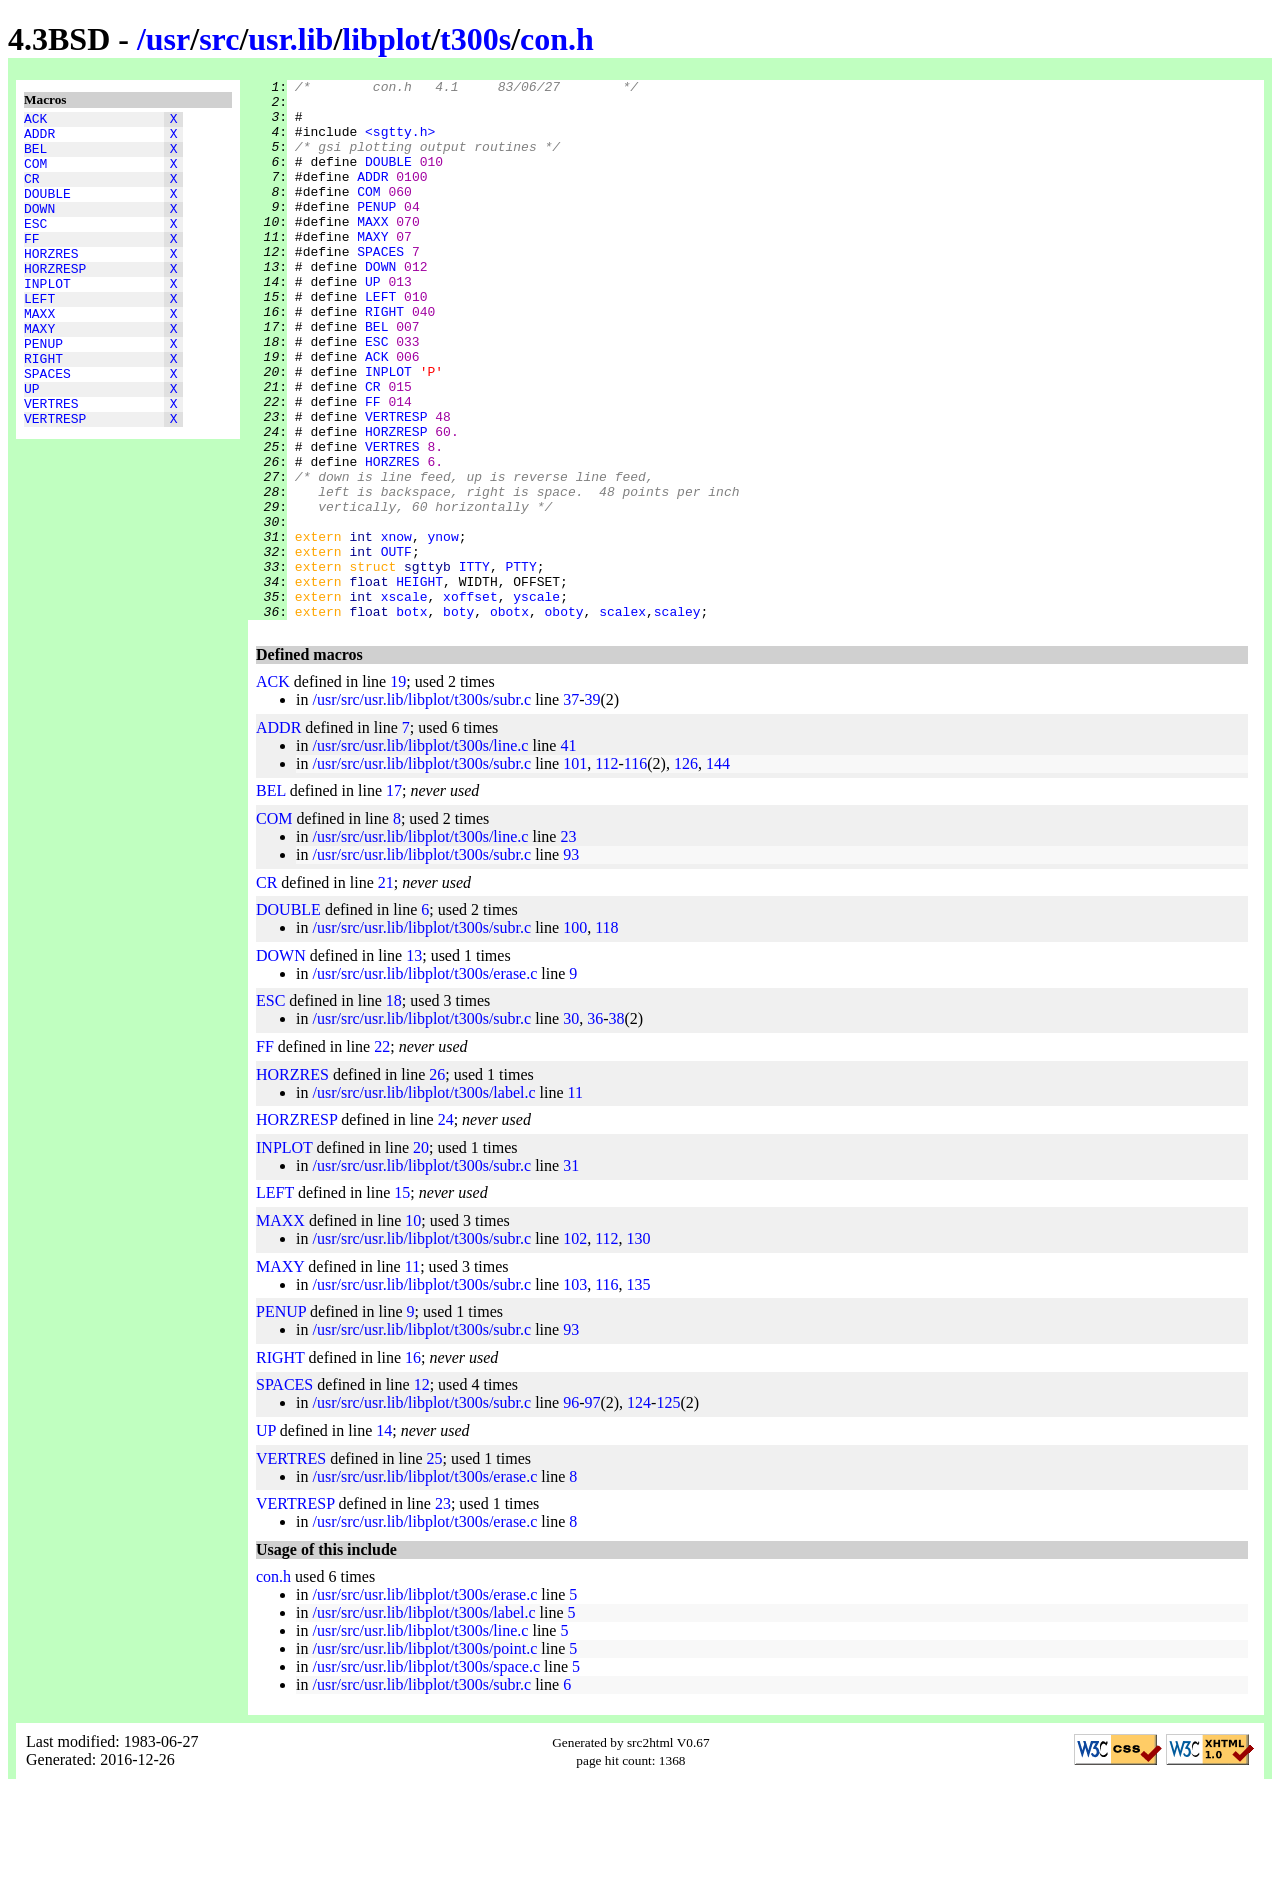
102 (575, 1346)
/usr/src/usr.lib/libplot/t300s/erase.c (424, 1081)
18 (394, 1108)
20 (421, 1255)
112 (606, 871)
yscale (536, 701)
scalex (622, 719)
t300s (475, 39)
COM (35, 175)
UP (32, 445)
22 (382, 1154)
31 (571, 1273)
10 (413, 1328)
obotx (509, 719)
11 (575, 1200)
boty (458, 719)
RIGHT (43, 409)
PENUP (43, 391)
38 (616, 1126)
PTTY (520, 665)
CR (32, 193)
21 (386, 990)
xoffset (470, 701)
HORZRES (51, 283)
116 (635, 871)
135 (639, 1392)
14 (384, 1538)
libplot (386, 39)
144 (718, 871)
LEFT (39, 337)
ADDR (39, 139)
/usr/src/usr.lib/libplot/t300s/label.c (423, 1200)
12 (422, 1492)
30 (571, 1126)
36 (595, 1126)
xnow (396, 629)
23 (568, 944)
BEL (35, 157)
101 (575, 871)
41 (568, 853)
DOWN (39, 229)
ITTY (474, 665)
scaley (677, 719)
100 (575, 1035)
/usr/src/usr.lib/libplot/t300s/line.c (420, 853)
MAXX (39, 355)
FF (32, 265)
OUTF (396, 647)
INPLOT (47, 319)
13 (414, 1063)
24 (446, 1227)
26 (437, 1182)
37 (571, 807)
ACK (35, 121)
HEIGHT (419, 683)
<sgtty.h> (400, 143)
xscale (404, 701)
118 (606, 1035)
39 (592, 807)
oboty (564, 719)
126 (686, 871)
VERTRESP (55, 481)
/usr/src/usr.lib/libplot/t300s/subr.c (421, 807)
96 (571, 1510)
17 (394, 898)
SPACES (47, 427)
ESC (35, 247)
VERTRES (51, 463)
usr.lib (290, 39)
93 (571, 962)
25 (435, 1566)
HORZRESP (55, 301)
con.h (557, 39)
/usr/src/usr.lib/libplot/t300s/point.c (424, 1756)
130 (639, 1346)
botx (411, 719)
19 (398, 789)
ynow (442, 629)
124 (639, 1510)
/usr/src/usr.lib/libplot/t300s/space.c (426, 1774)
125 (668, 1510)
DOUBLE (47, 211)
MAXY (39, 373)
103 (575, 1392)
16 (413, 1465)
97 (592, 1510)
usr (168, 39)
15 (402, 1300)
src (219, 39)
